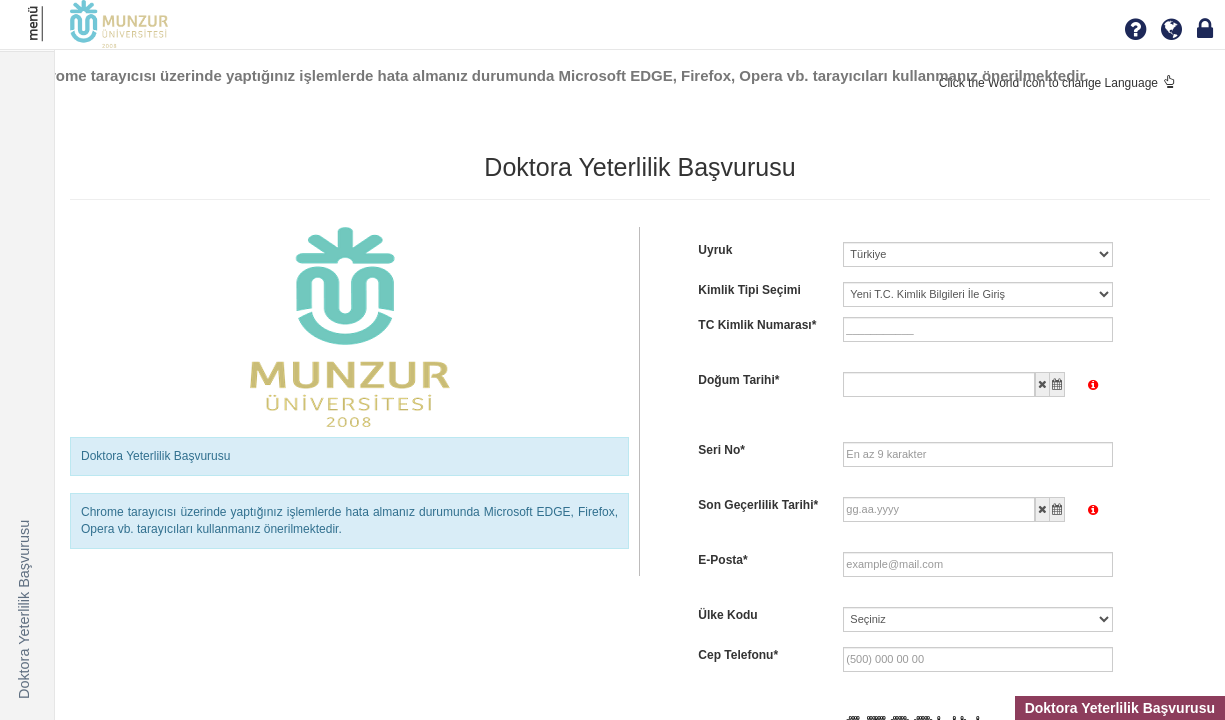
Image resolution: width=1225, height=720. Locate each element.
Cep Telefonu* (738, 655)
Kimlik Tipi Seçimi (749, 290)
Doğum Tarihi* (738, 380)
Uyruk (715, 250)
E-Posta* (722, 560)
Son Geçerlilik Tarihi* (758, 505)
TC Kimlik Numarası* (757, 325)
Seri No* (721, 450)
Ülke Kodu (727, 615)
